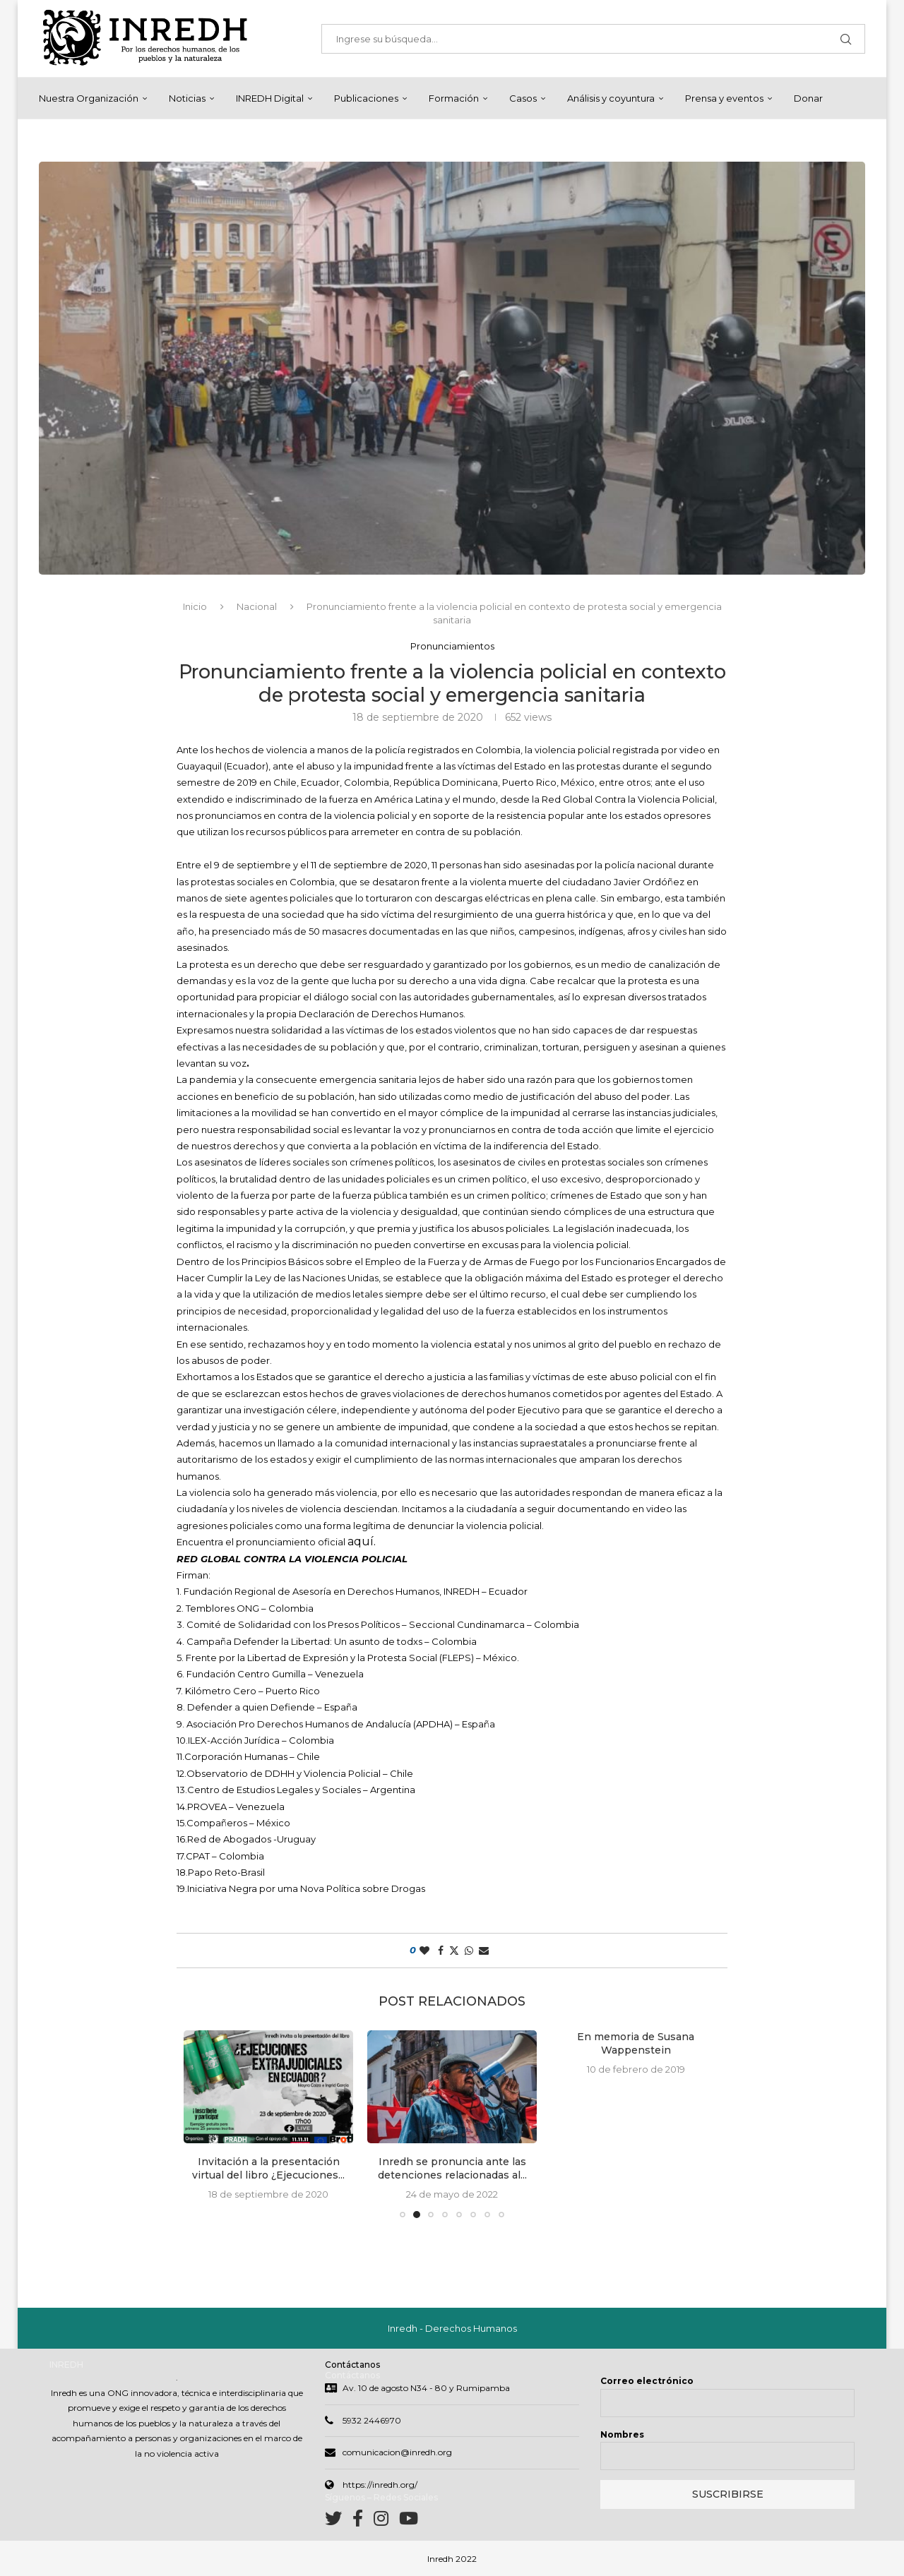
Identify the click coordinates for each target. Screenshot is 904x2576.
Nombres (622, 2434)
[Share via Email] (484, 1950)
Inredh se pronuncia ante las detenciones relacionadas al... (452, 2168)
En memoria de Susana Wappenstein (635, 2043)
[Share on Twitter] (454, 1950)
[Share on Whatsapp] (469, 1950)
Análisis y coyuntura (611, 98)
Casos (523, 98)
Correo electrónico (647, 2381)
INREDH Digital (270, 98)
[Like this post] (424, 1950)
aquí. (361, 1541)
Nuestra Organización (88, 98)
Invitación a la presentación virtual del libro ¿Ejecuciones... (268, 2168)
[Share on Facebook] (441, 1950)
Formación (454, 98)
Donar (808, 98)
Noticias (187, 98)
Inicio (195, 606)
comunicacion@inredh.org (397, 2452)
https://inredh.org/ (380, 2484)
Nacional (257, 606)
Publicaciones (366, 98)
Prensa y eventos (724, 98)
